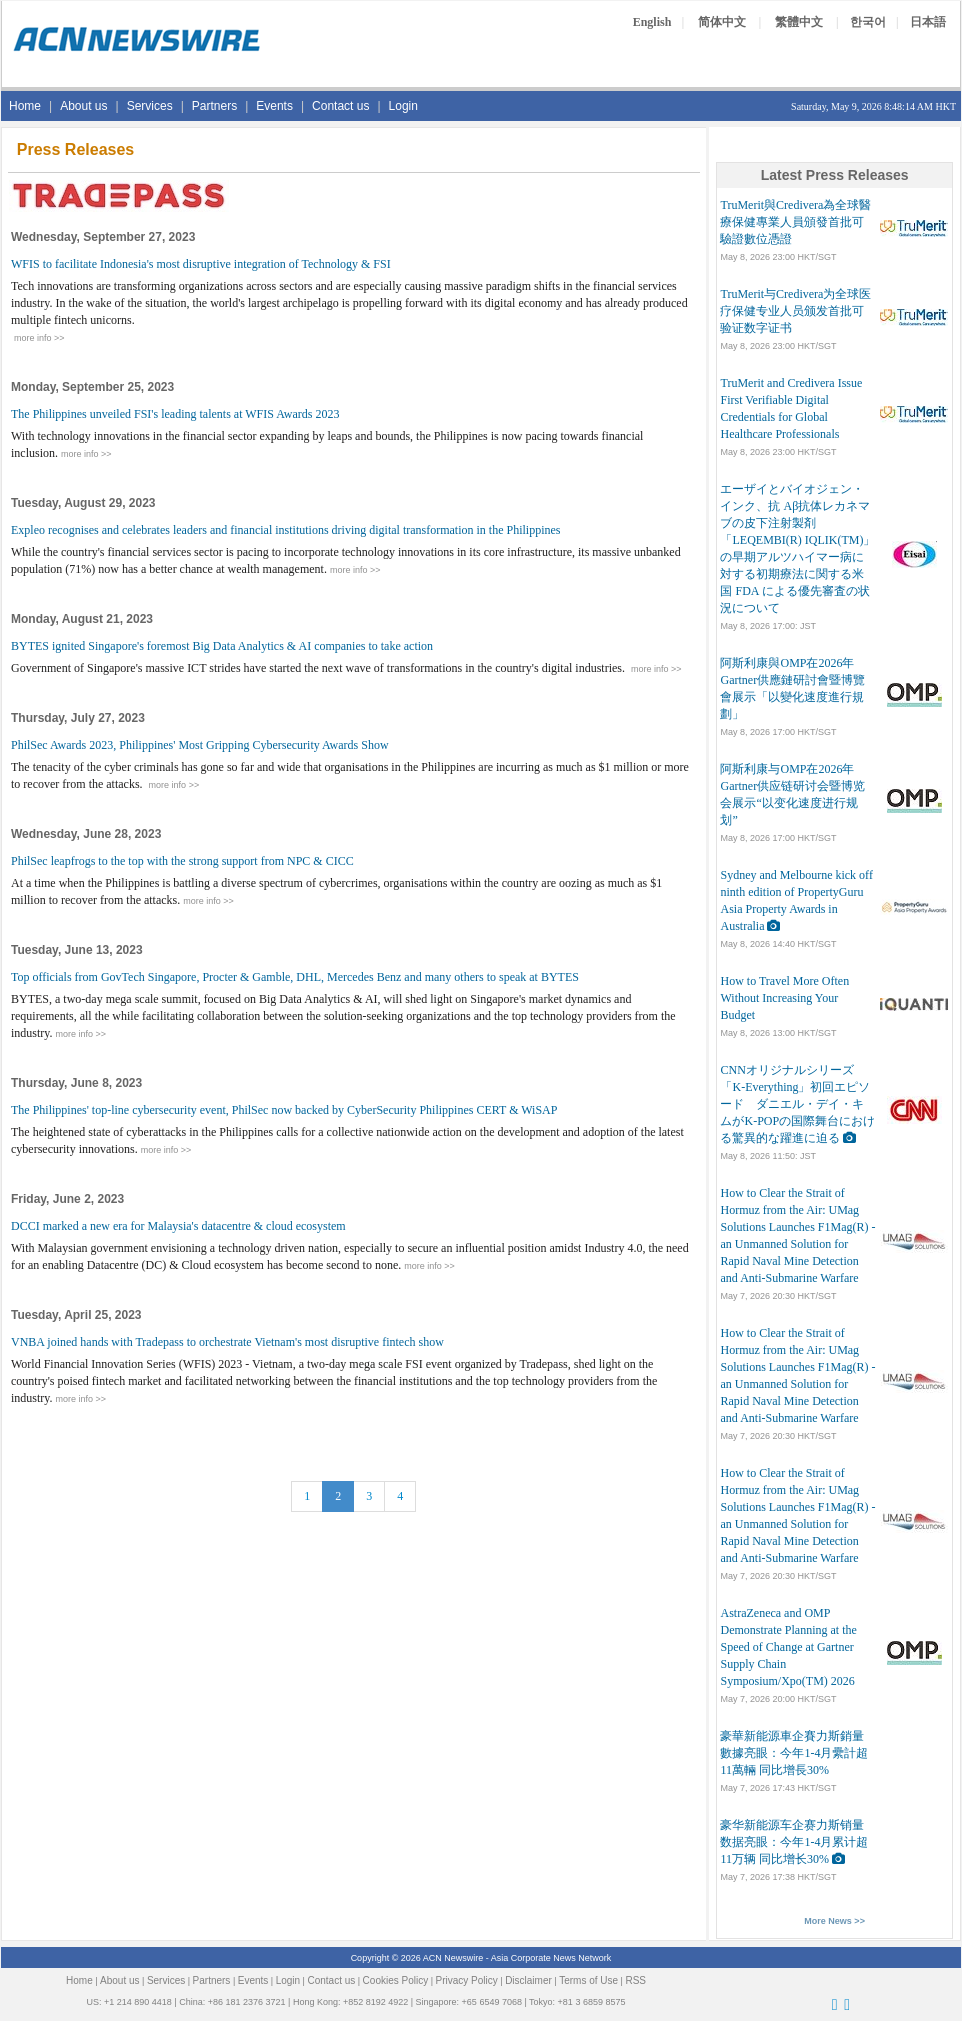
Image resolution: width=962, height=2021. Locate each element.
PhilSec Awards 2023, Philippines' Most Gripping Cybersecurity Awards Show (200, 745)
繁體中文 (799, 22)
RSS (635, 1980)
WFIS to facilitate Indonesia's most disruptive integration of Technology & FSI (201, 264)
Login (403, 106)
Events (274, 106)
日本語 (928, 22)
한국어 (868, 22)
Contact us (340, 106)
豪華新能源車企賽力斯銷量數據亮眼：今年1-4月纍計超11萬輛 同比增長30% (794, 1753)
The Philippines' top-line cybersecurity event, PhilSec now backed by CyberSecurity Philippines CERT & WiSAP (284, 1110)
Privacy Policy (467, 1980)
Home (25, 106)
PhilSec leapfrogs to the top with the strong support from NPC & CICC (182, 861)
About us (83, 106)
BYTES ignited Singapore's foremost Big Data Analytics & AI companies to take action (222, 646)
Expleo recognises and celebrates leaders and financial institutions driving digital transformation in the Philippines (286, 530)
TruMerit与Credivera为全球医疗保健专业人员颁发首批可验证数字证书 (795, 311)
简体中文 (722, 22)
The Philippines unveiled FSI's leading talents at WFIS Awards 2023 (175, 414)
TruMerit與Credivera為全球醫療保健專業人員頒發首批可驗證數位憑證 (795, 222)
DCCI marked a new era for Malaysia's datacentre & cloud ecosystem (178, 1226)
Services (150, 106)
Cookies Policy (396, 1980)
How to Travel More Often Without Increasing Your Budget (784, 998)
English (652, 22)
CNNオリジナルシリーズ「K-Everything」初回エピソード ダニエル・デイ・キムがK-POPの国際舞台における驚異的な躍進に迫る (797, 1104)
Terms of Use (588, 1980)
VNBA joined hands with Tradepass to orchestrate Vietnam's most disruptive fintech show (227, 1342)
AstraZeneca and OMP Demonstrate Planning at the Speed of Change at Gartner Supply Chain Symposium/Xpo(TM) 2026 (788, 1647)
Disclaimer (528, 1980)
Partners (214, 106)
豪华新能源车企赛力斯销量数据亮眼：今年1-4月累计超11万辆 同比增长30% (794, 1842)
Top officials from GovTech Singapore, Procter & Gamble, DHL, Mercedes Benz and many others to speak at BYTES (295, 977)
